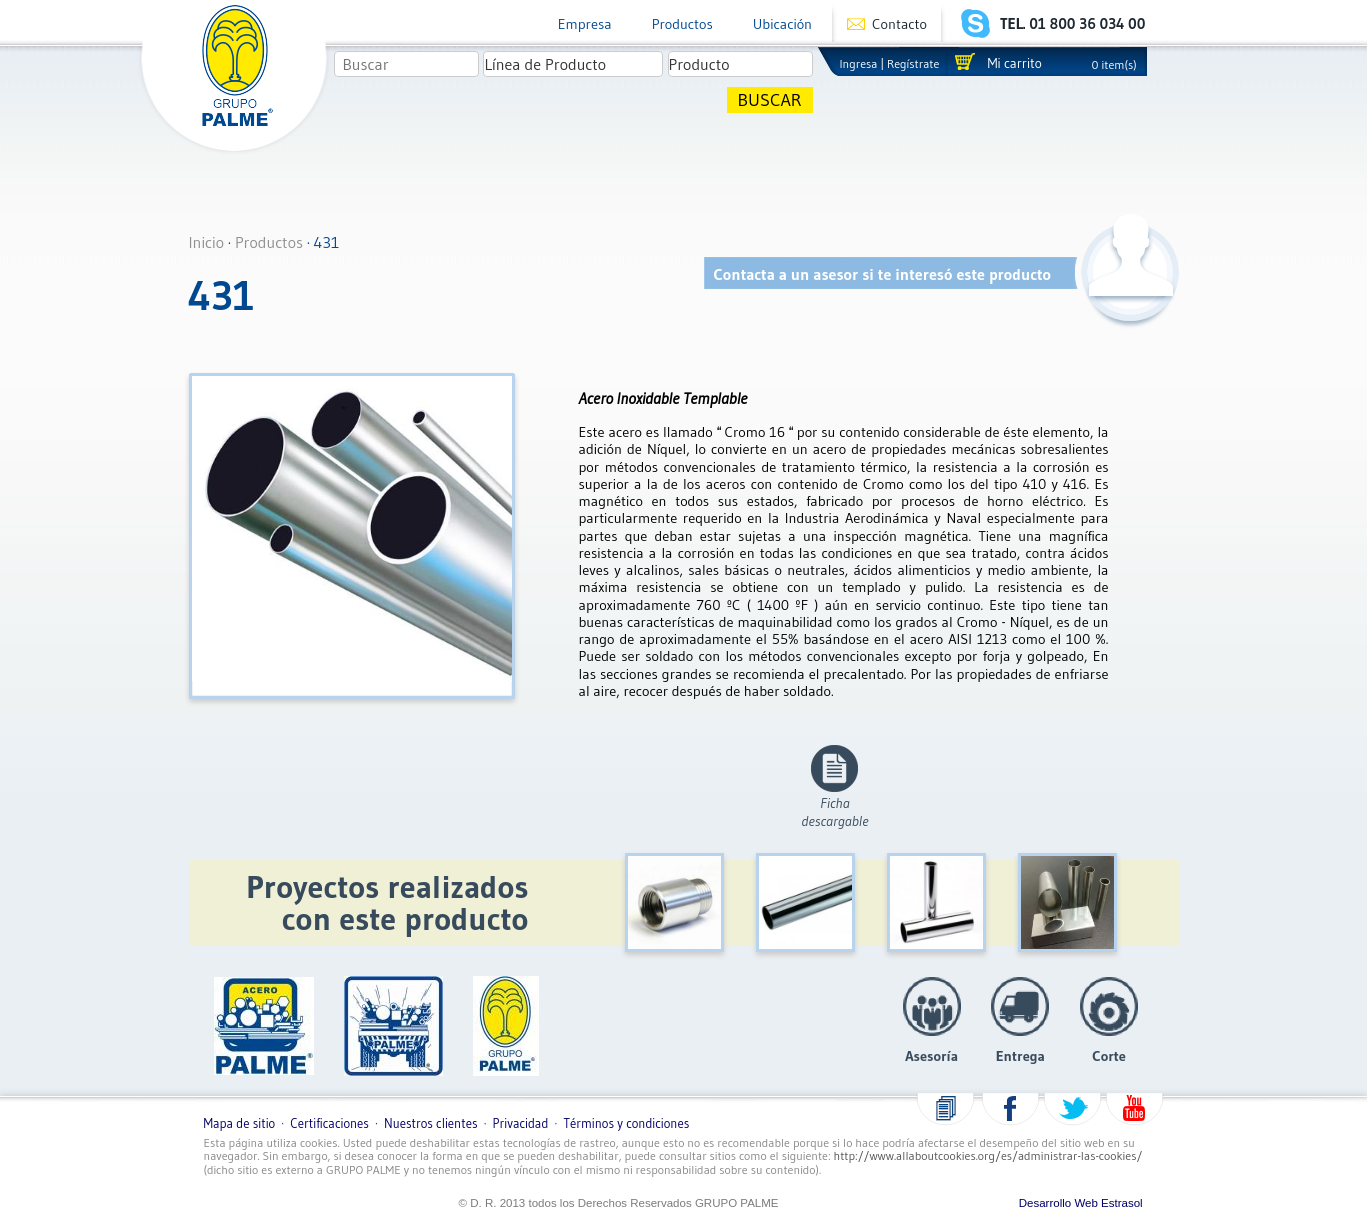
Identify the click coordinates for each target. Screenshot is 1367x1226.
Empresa (585, 24)
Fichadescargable (834, 811)
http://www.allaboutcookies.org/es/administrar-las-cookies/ (988, 1155)
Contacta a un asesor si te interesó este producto (883, 274)
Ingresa (859, 63)
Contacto (899, 24)
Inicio (207, 242)
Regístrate (913, 63)
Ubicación (782, 24)
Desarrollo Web (1058, 1203)
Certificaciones (329, 1123)
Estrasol (1122, 1203)
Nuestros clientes (430, 1123)
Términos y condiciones (627, 1123)
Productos (682, 24)
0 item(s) (1114, 64)
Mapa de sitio (240, 1123)
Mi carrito (1014, 63)
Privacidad (521, 1123)
